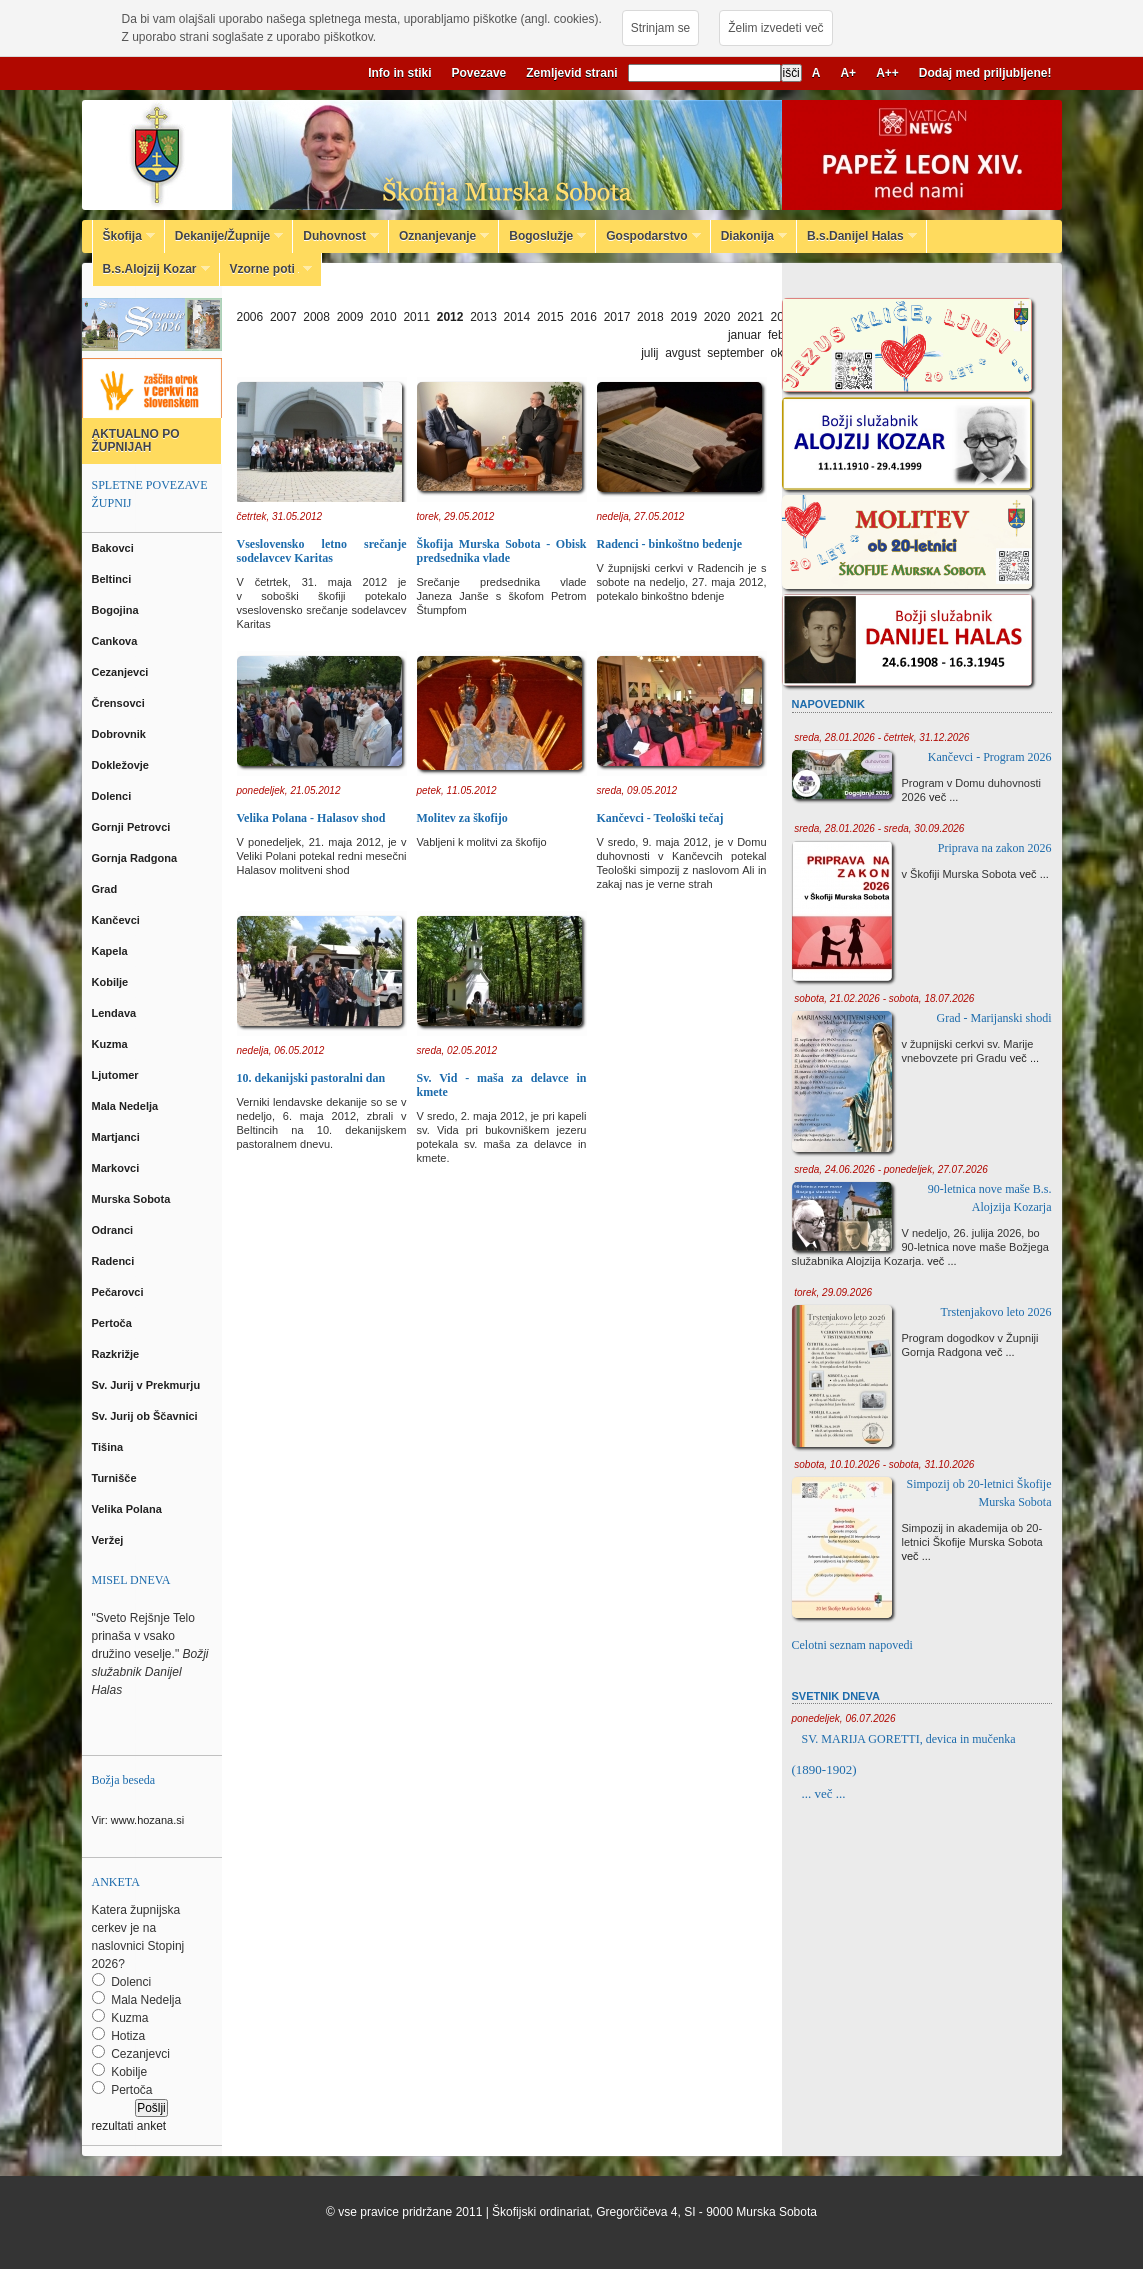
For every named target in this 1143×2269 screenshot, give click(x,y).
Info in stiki (399, 73)
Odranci (114, 1230)
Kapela (111, 951)
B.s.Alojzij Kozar (151, 269)
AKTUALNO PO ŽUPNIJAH (136, 440)
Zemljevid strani (571, 73)
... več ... (824, 1793)
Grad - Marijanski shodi (994, 1018)
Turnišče (117, 1478)
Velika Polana (128, 1509)
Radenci (116, 1261)
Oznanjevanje (439, 236)
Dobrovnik (120, 734)
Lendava (116, 1013)
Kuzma (111, 1044)
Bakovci (114, 548)
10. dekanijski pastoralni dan (311, 1078)
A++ (887, 73)
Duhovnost (336, 236)
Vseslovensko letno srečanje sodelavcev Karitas (322, 551)
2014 (517, 317)
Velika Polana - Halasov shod (311, 818)
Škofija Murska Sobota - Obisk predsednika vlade (502, 551)
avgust (682, 353)
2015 (550, 317)
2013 (483, 317)
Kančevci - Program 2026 (990, 757)
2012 (450, 317)
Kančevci (117, 920)
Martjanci (117, 1137)
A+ (848, 73)
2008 (316, 317)
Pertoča (113, 1323)
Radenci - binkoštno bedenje (670, 544)
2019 (683, 317)
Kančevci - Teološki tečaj (660, 818)
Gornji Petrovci (133, 827)
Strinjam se (660, 28)
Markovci (117, 1168)
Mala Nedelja (128, 1106)
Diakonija (749, 236)
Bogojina (117, 610)
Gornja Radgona (136, 858)
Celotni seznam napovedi (852, 1645)
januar (744, 335)
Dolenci (113, 796)
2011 (416, 317)
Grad (106, 889)
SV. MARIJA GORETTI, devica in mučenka (909, 1739)
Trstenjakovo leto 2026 (996, 1312)
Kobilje (112, 982)
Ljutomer (117, 1075)
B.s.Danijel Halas (857, 236)
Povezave (479, 73)
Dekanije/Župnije (224, 236)
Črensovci (120, 703)
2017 (617, 317)
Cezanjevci (122, 672)
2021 (750, 317)
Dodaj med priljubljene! (985, 73)
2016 (583, 317)
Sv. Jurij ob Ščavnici (146, 1416)
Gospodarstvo (648, 236)
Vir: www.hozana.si (138, 1820)
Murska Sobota (134, 1199)
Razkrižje (117, 1354)
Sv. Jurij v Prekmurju (148, 1385)
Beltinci (113, 579)
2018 (650, 317)
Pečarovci (119, 1292)
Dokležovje (122, 765)
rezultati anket (129, 2126)
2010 (383, 317)
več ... (943, 797)
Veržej (109, 1540)
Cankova (116, 641)
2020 (717, 317)
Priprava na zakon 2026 (995, 848)
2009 (350, 317)
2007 (283, 317)
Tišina (109, 1447)
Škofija (124, 236)
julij (649, 353)
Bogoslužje (542, 236)
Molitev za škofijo (462, 818)
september (735, 353)
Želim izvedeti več (775, 28)
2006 (250, 317)
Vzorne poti (266, 269)
